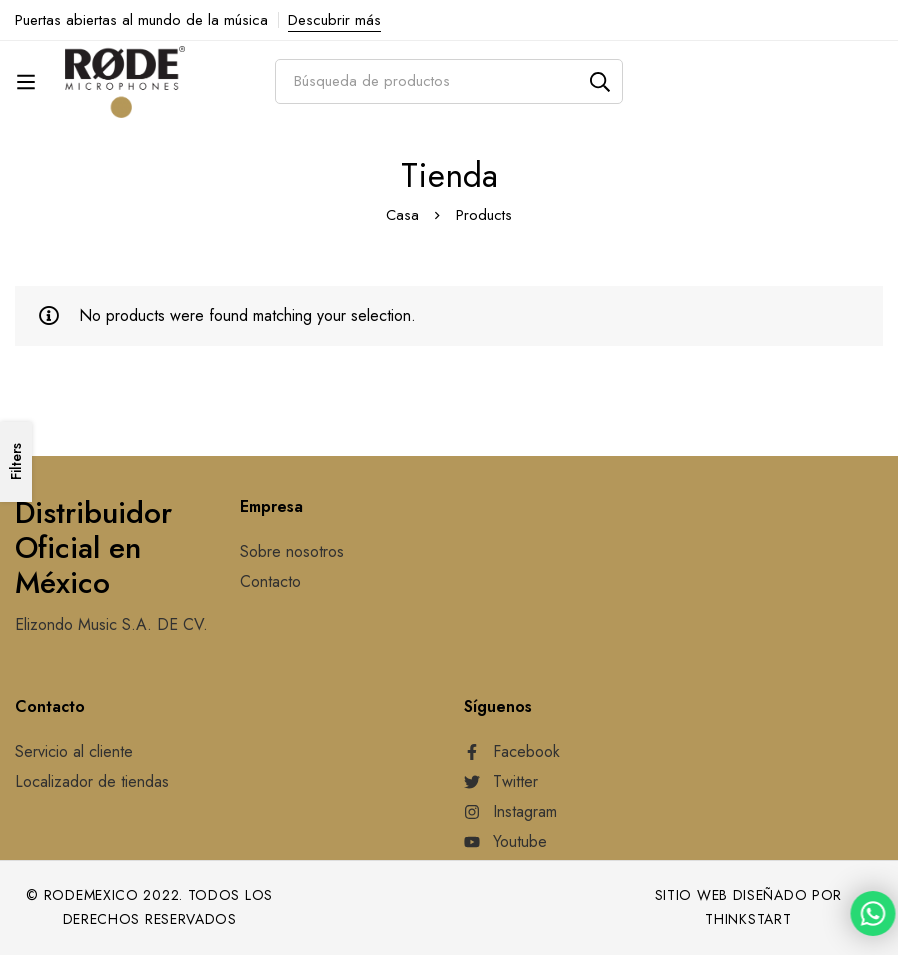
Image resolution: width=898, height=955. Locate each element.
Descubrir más (334, 20)
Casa (402, 215)
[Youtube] (505, 842)
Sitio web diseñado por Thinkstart (748, 907)
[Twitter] (501, 782)
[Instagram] (510, 812)
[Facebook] (512, 752)
